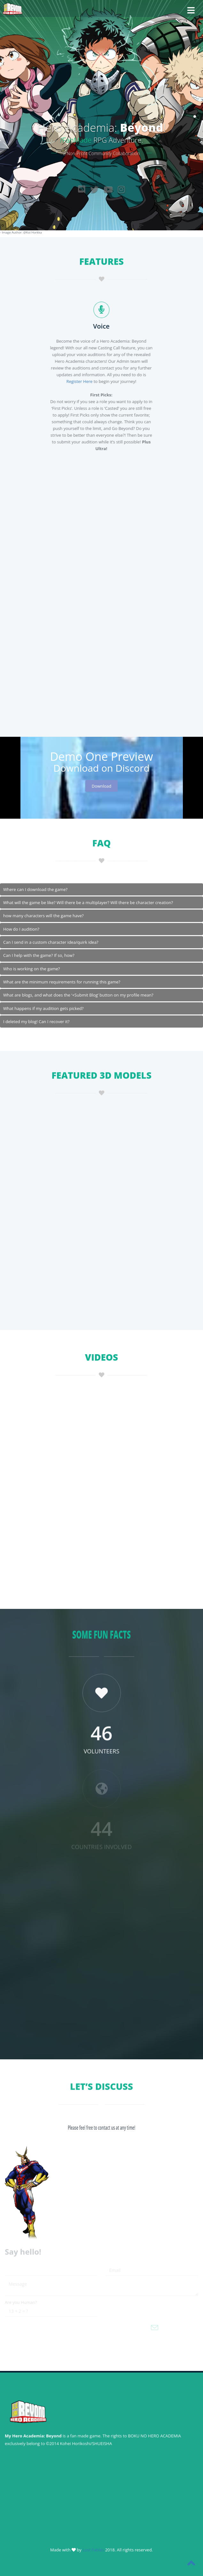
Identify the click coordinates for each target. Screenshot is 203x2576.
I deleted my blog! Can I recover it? (36, 1021)
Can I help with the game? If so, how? (38, 955)
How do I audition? (21, 929)
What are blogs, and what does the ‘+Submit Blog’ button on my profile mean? (78, 995)
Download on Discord (101, 768)
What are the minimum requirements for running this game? (61, 982)
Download (102, 786)
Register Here (78, 381)
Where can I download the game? (35, 889)
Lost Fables (93, 2550)
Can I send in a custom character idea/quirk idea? (50, 942)
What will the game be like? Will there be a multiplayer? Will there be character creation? (88, 902)
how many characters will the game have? (43, 915)
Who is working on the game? (31, 969)
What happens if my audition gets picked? (43, 1008)
